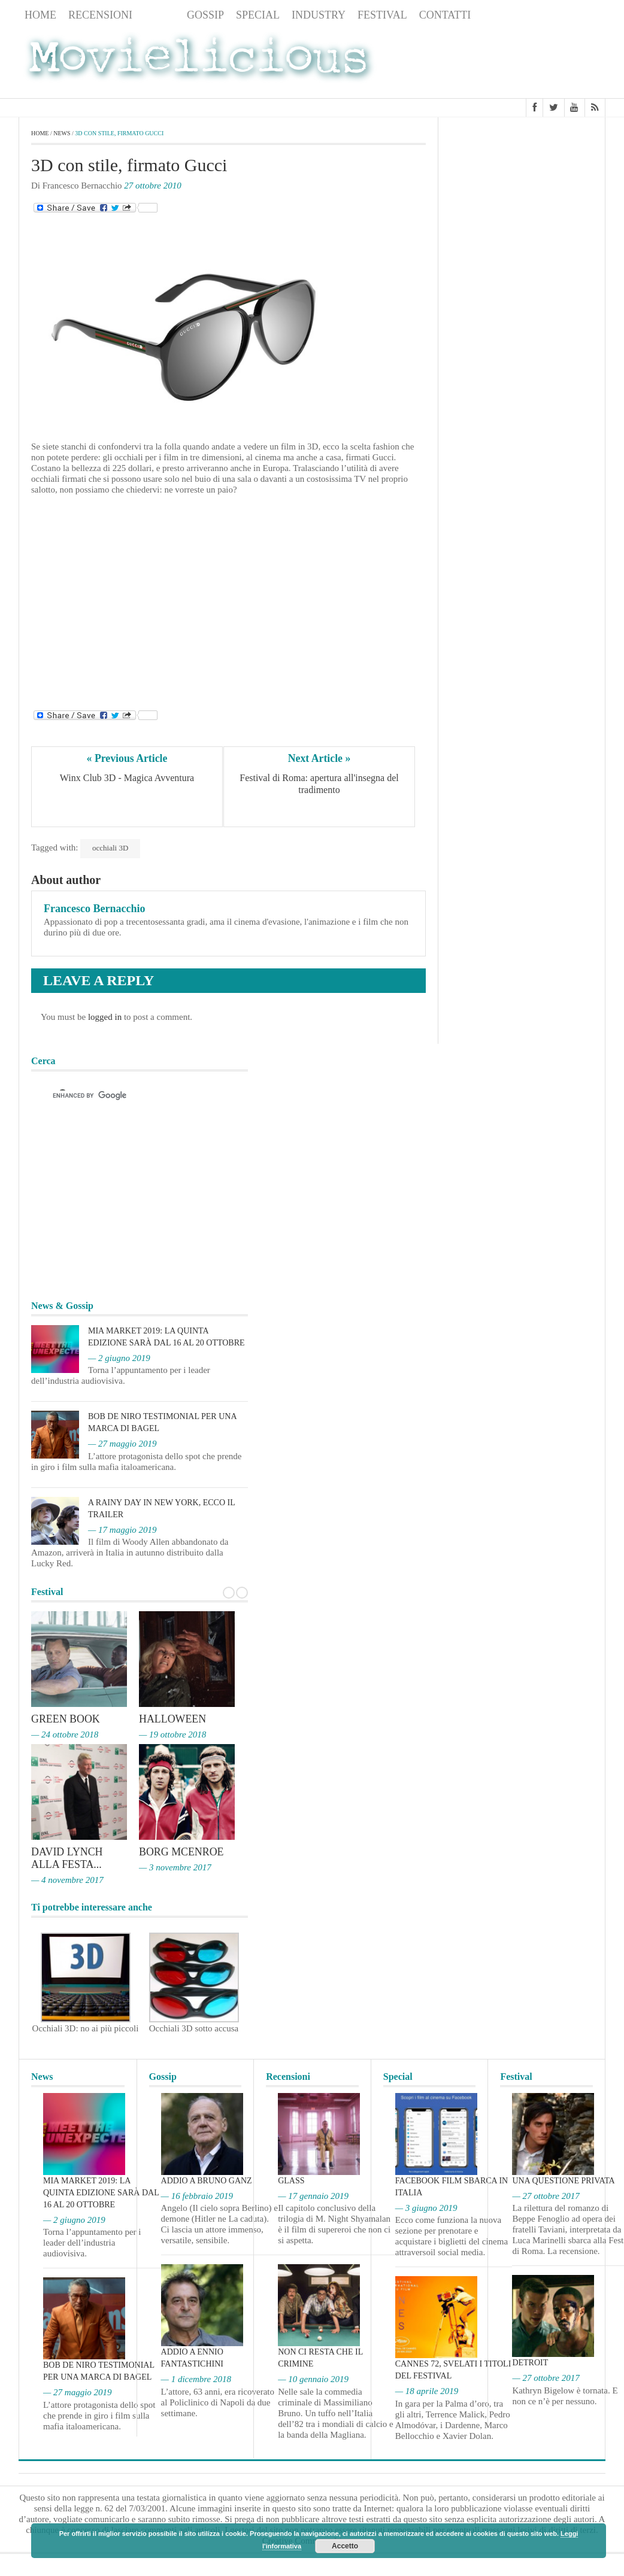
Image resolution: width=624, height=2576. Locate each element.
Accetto (345, 2546)
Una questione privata (563, 2178)
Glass (291, 2178)
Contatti (445, 15)
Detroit (530, 2361)
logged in (105, 1017)
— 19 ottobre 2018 (172, 1734)
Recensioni (100, 15)
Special (258, 15)
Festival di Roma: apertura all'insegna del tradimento (320, 784)
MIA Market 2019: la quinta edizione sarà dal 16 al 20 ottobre (101, 2190)
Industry (319, 15)
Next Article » (319, 758)
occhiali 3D (110, 847)
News (159, 15)
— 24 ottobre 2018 (64, 1734)
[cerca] (129, 1096)
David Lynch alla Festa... (67, 1858)
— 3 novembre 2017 (175, 1867)
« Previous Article (127, 758)
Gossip (205, 15)
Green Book (66, 1719)
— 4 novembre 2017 (67, 1879)
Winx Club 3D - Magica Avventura (127, 778)
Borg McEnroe (182, 1852)
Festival (382, 15)
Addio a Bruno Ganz (206, 2178)
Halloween (173, 1719)
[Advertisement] (509, 62)
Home (40, 15)
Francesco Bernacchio (94, 909)
